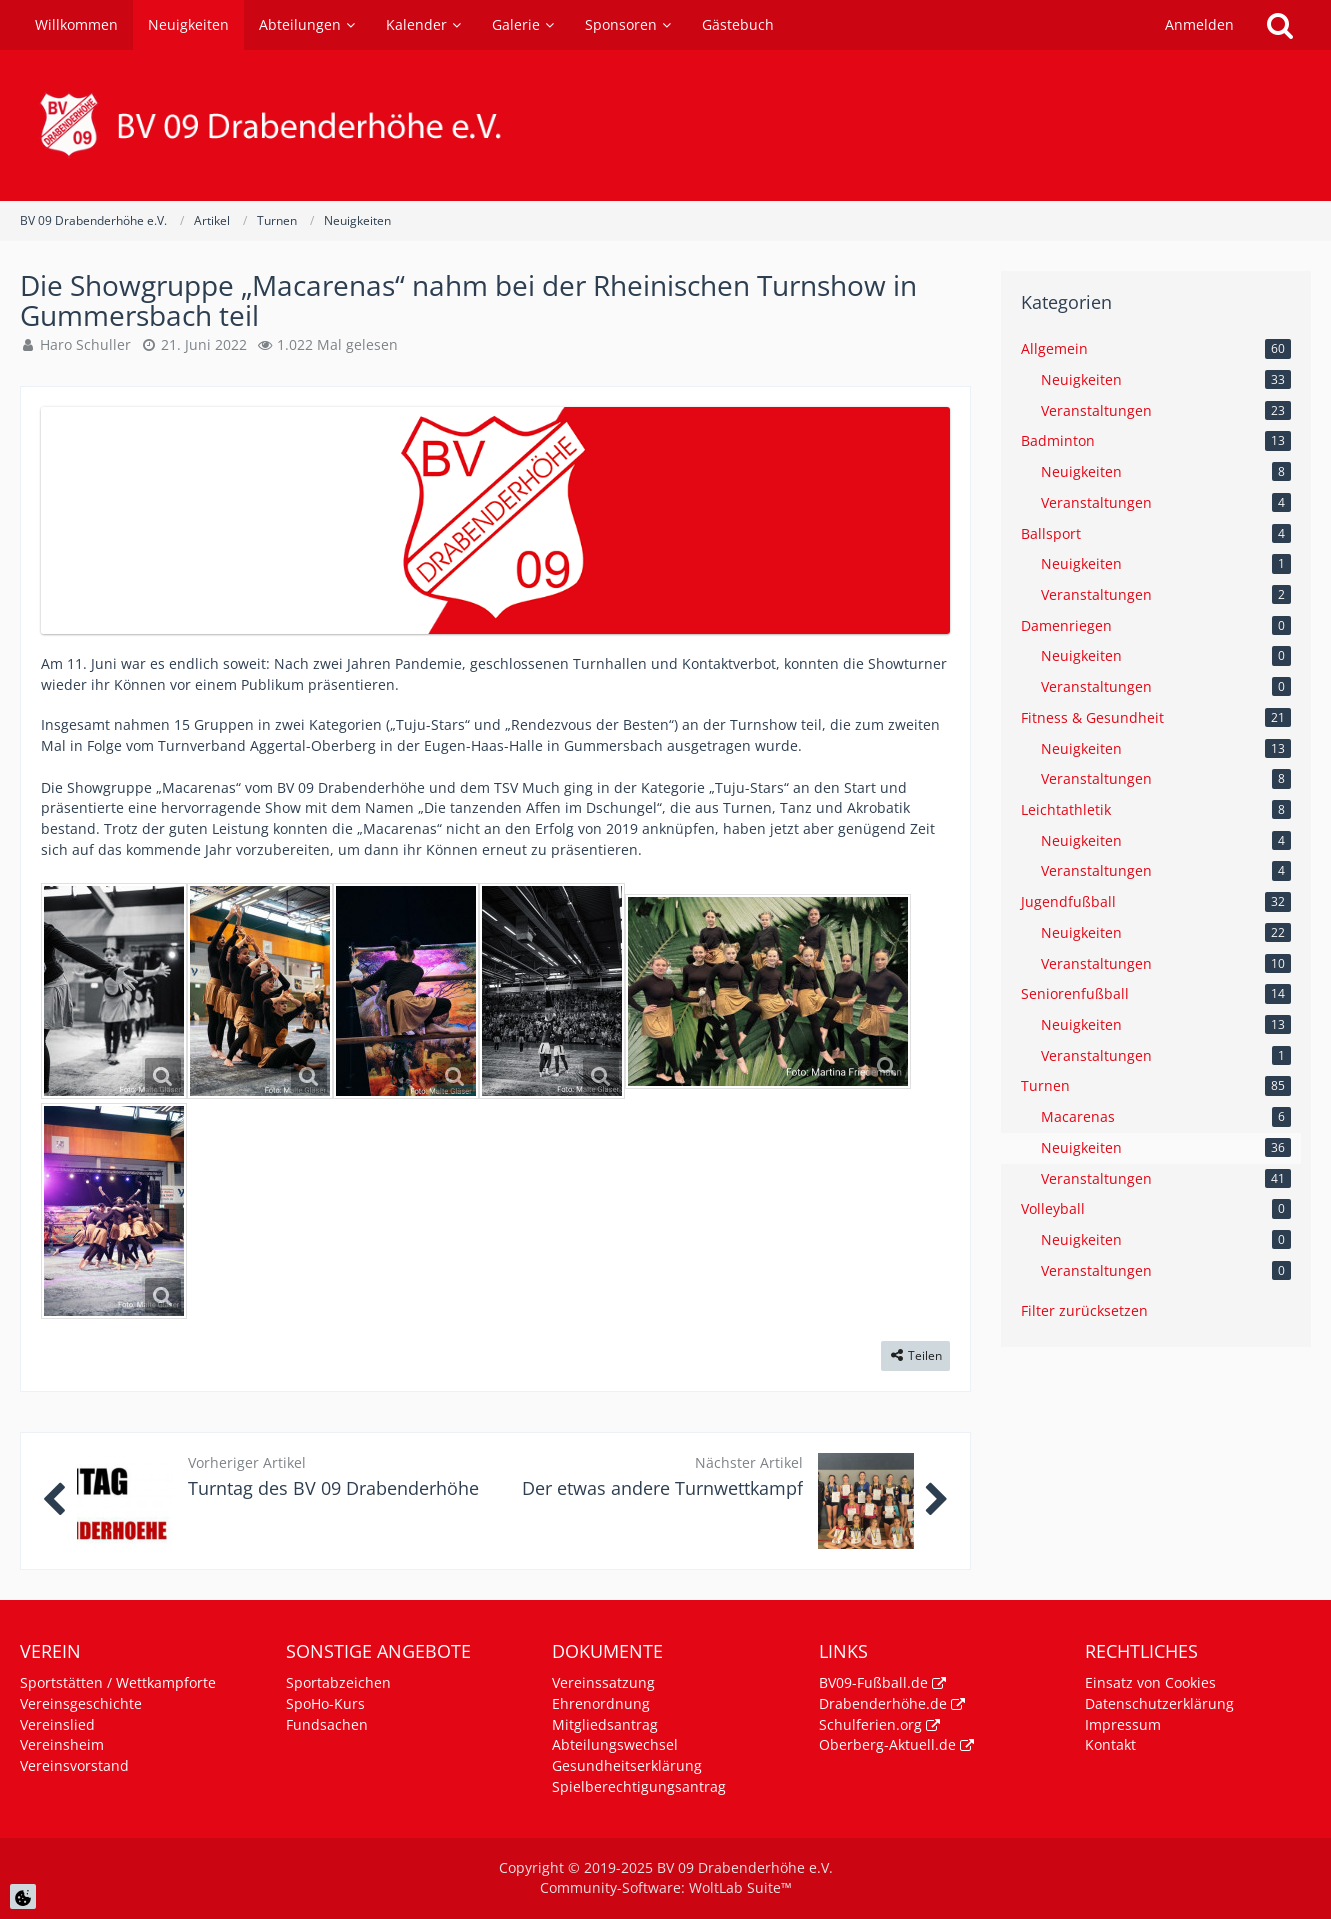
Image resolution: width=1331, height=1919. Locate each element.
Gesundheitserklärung (627, 1765)
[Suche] (1280, 25)
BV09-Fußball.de (873, 1682)
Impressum (1123, 1724)
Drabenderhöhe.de (883, 1703)
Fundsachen (327, 1724)
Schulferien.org (870, 1724)
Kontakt (1110, 1744)
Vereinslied (57, 1724)
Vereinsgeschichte (81, 1703)
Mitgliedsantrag (605, 1724)
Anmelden (1199, 24)
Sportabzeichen (338, 1682)
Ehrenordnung (601, 1703)
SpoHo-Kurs (325, 1703)
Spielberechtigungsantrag (639, 1786)
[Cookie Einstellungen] (23, 1896)
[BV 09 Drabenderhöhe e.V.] (665, 125)
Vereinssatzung (603, 1682)
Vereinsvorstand (74, 1765)
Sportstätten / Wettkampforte (118, 1682)
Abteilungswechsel (615, 1744)
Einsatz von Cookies (1150, 1682)
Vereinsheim (62, 1744)
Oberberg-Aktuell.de (887, 1744)
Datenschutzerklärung (1159, 1703)
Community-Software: (666, 1887)
